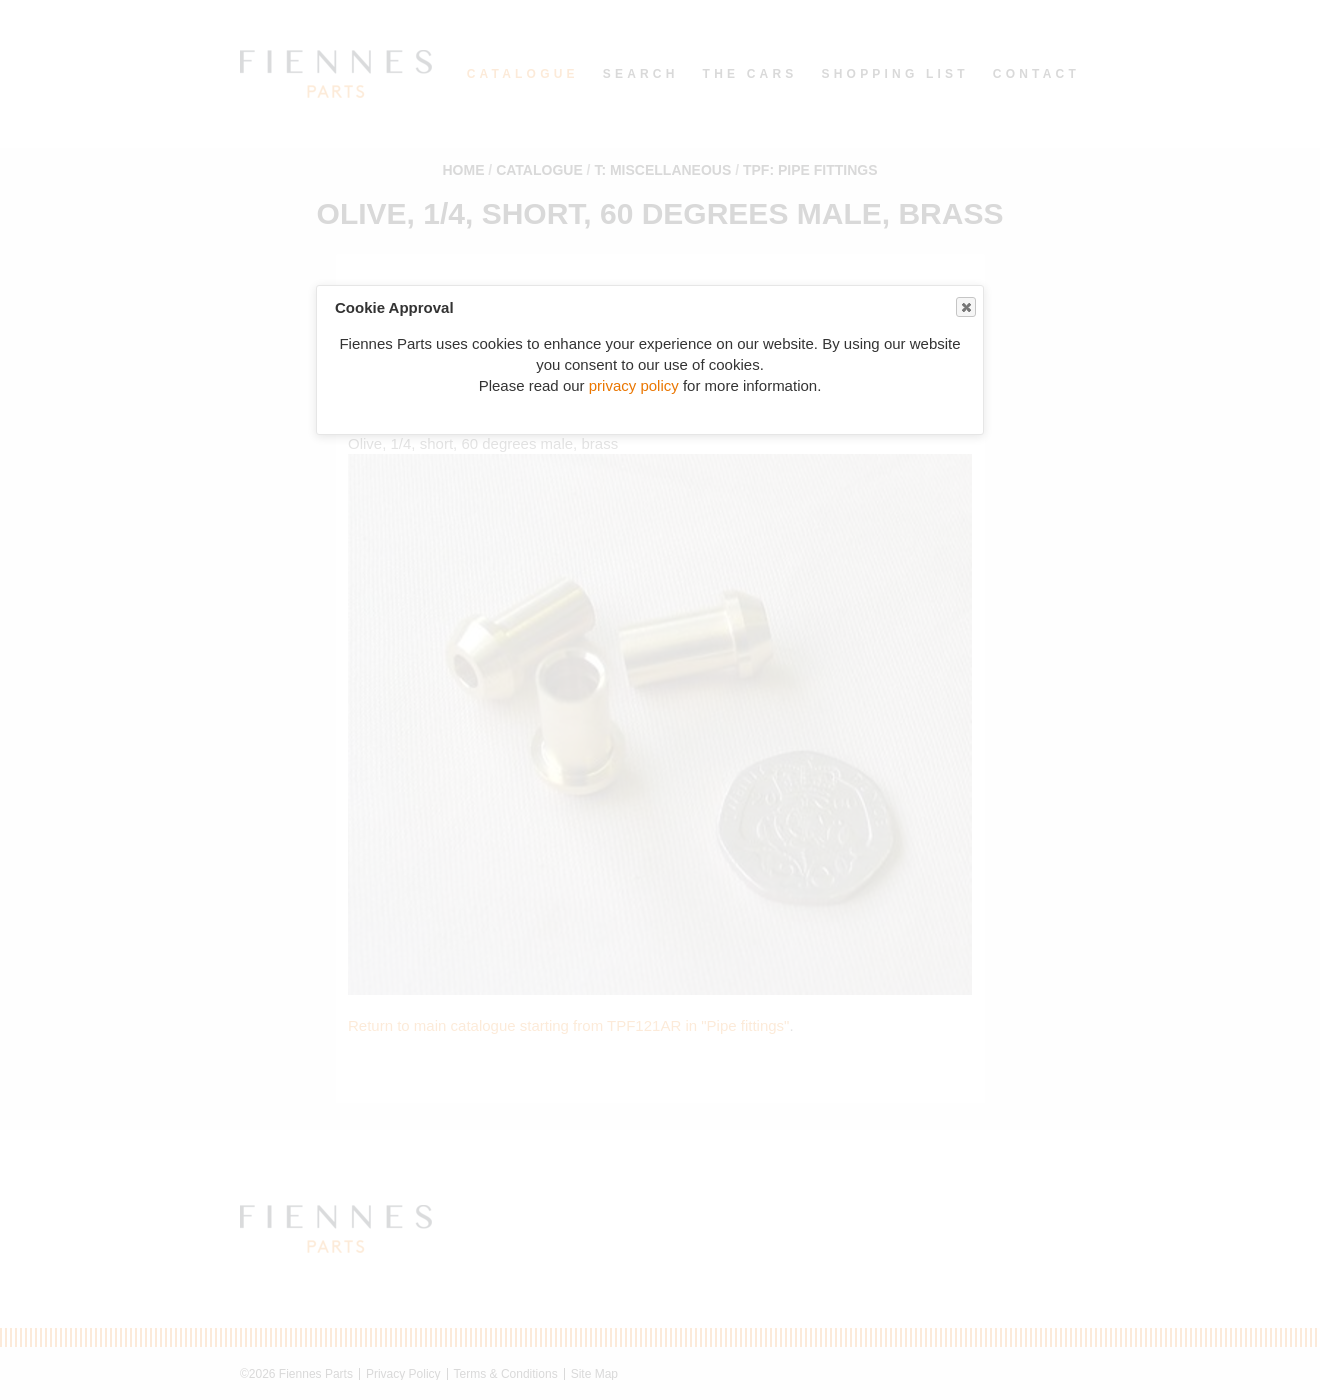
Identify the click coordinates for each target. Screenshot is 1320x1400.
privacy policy (634, 385)
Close (965, 307)
